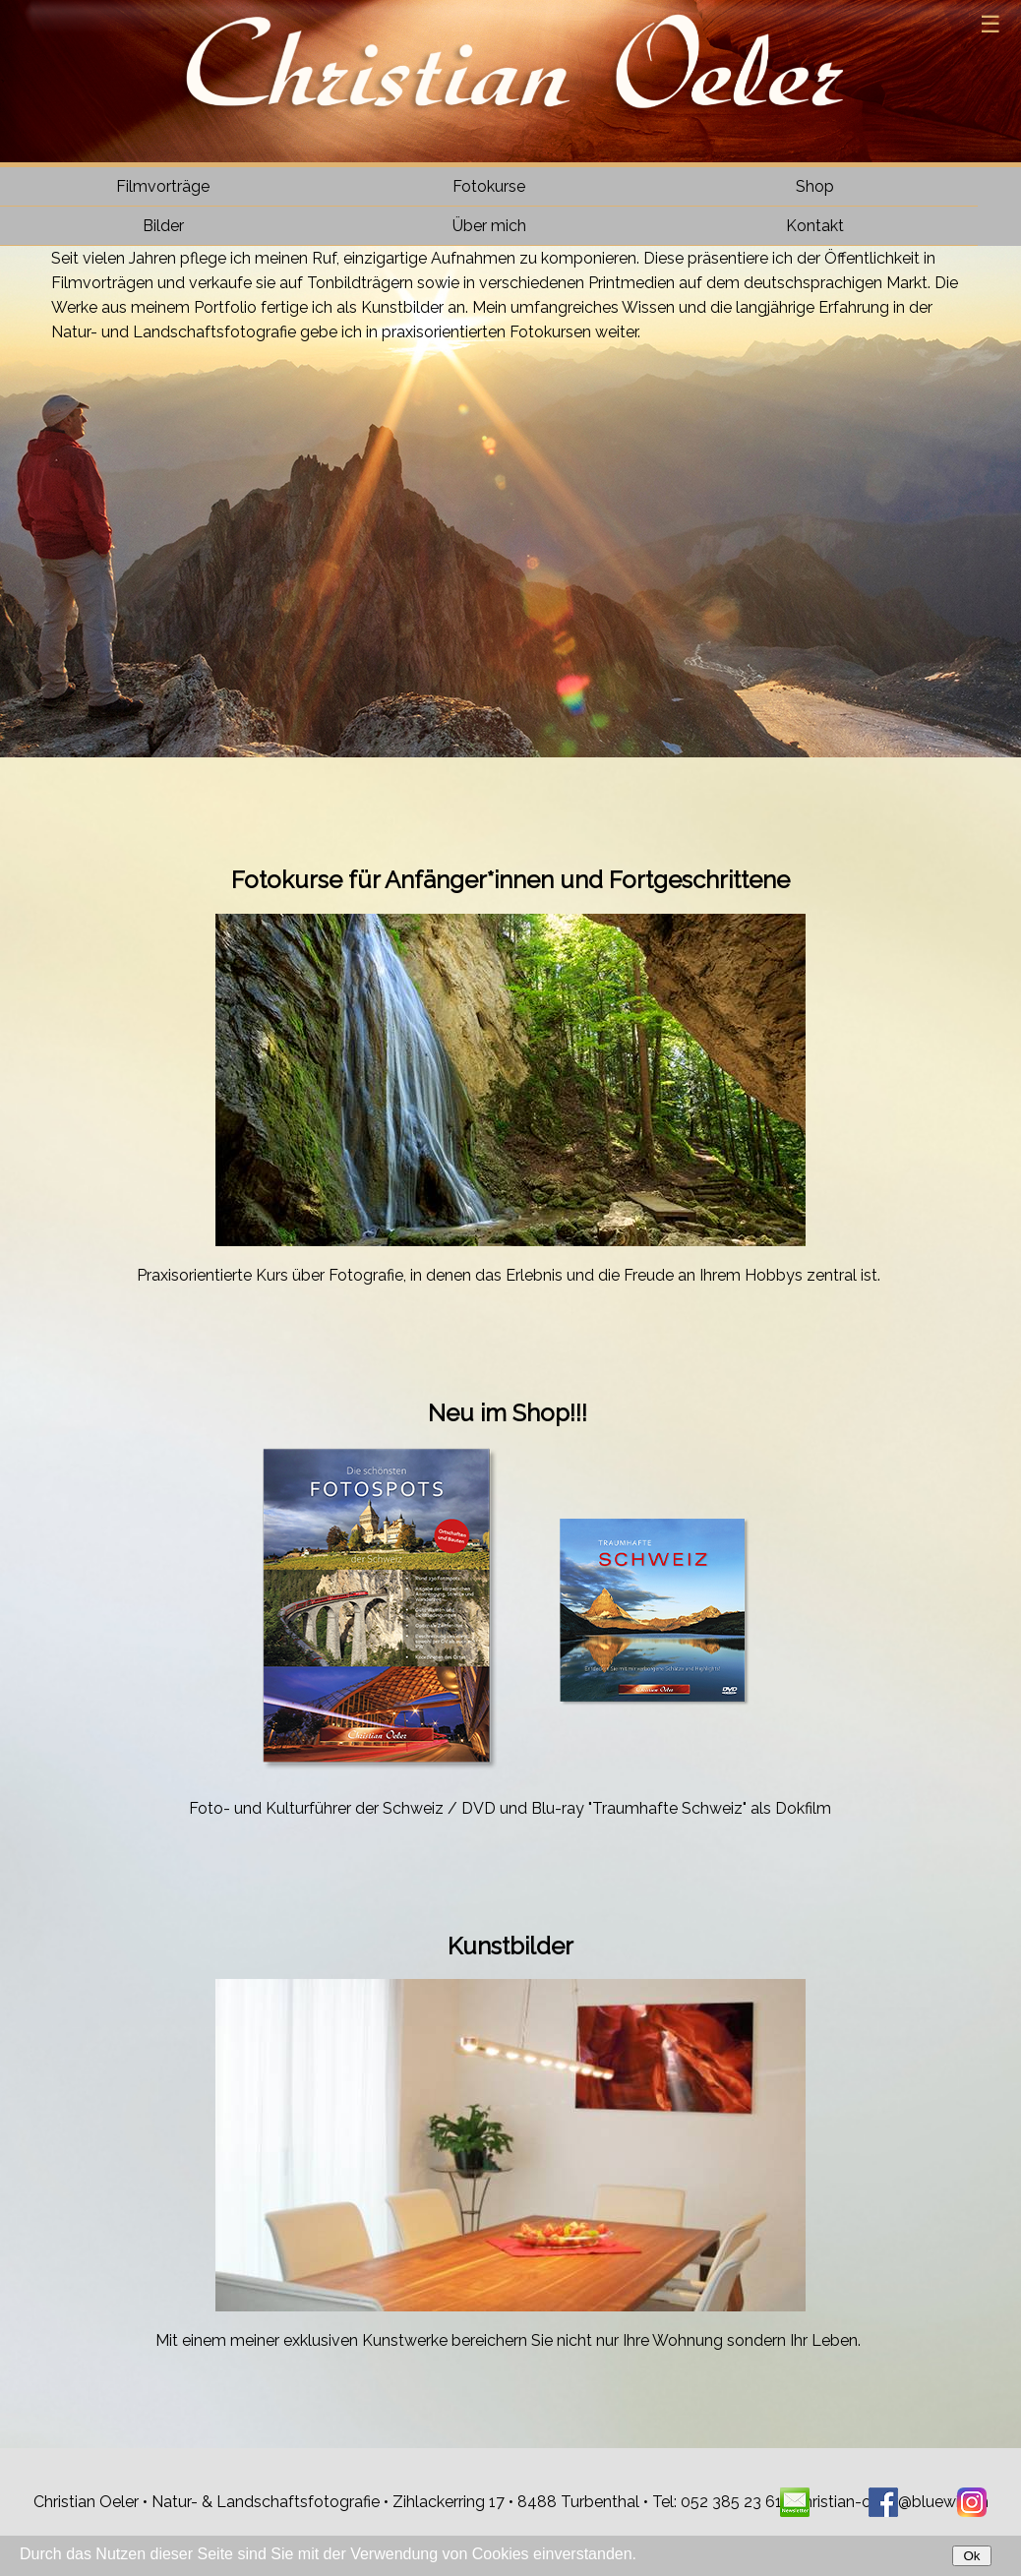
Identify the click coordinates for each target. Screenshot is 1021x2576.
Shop (815, 186)
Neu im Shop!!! (510, 1413)
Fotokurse (488, 186)
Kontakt (815, 225)
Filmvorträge (163, 186)
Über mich (489, 225)
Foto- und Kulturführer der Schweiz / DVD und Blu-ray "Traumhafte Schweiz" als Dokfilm (510, 1808)
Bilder (163, 225)
